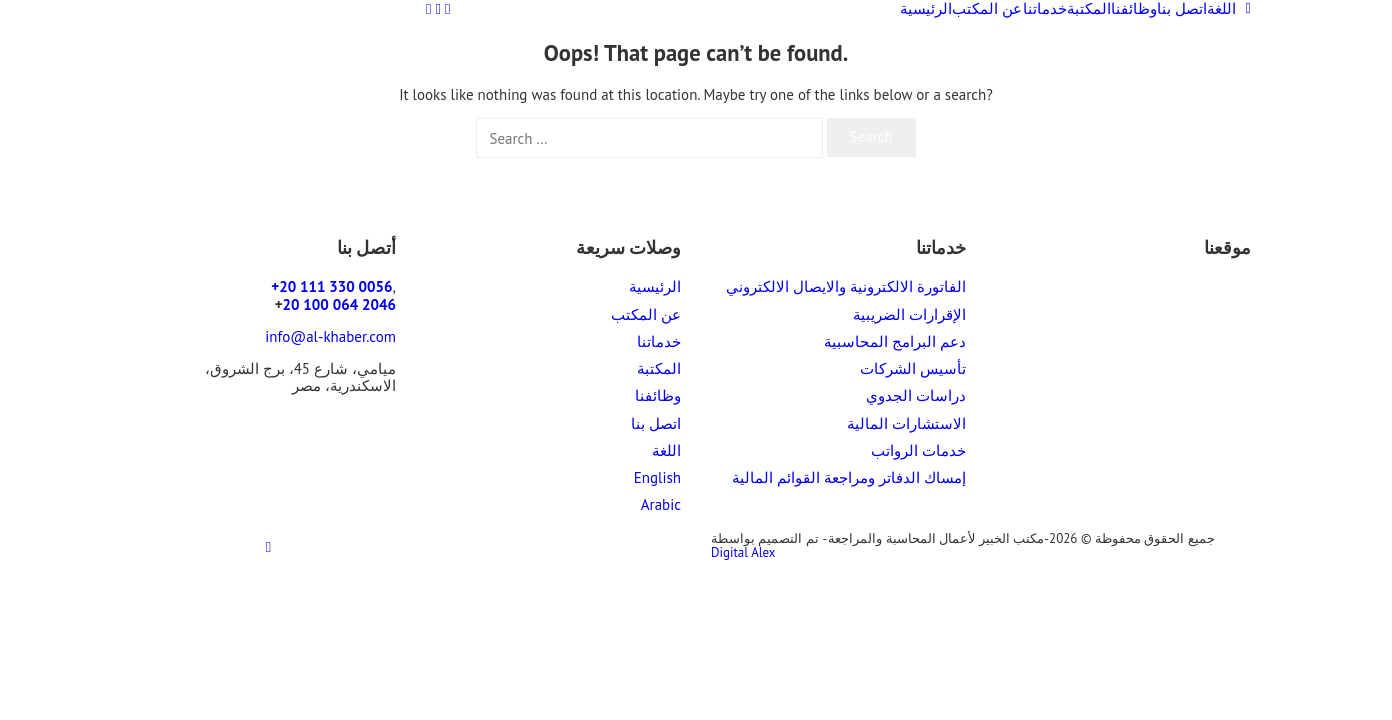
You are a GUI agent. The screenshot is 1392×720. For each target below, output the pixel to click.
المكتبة (1089, 8)
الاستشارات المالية (906, 423)
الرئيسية (926, 8)
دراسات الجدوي (916, 395)
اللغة (1229, 8)
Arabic (661, 504)
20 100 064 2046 (339, 304)
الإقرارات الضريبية (909, 314)
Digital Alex (743, 552)
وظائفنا (1134, 8)
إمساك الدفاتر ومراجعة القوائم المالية (849, 477)
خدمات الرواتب (918, 450)
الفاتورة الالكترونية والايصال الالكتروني (846, 286)
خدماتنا (1045, 8)
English (657, 477)
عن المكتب (987, 8)
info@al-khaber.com (330, 336)
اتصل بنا (1182, 8)
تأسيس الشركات (913, 368)
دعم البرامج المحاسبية (895, 341)
